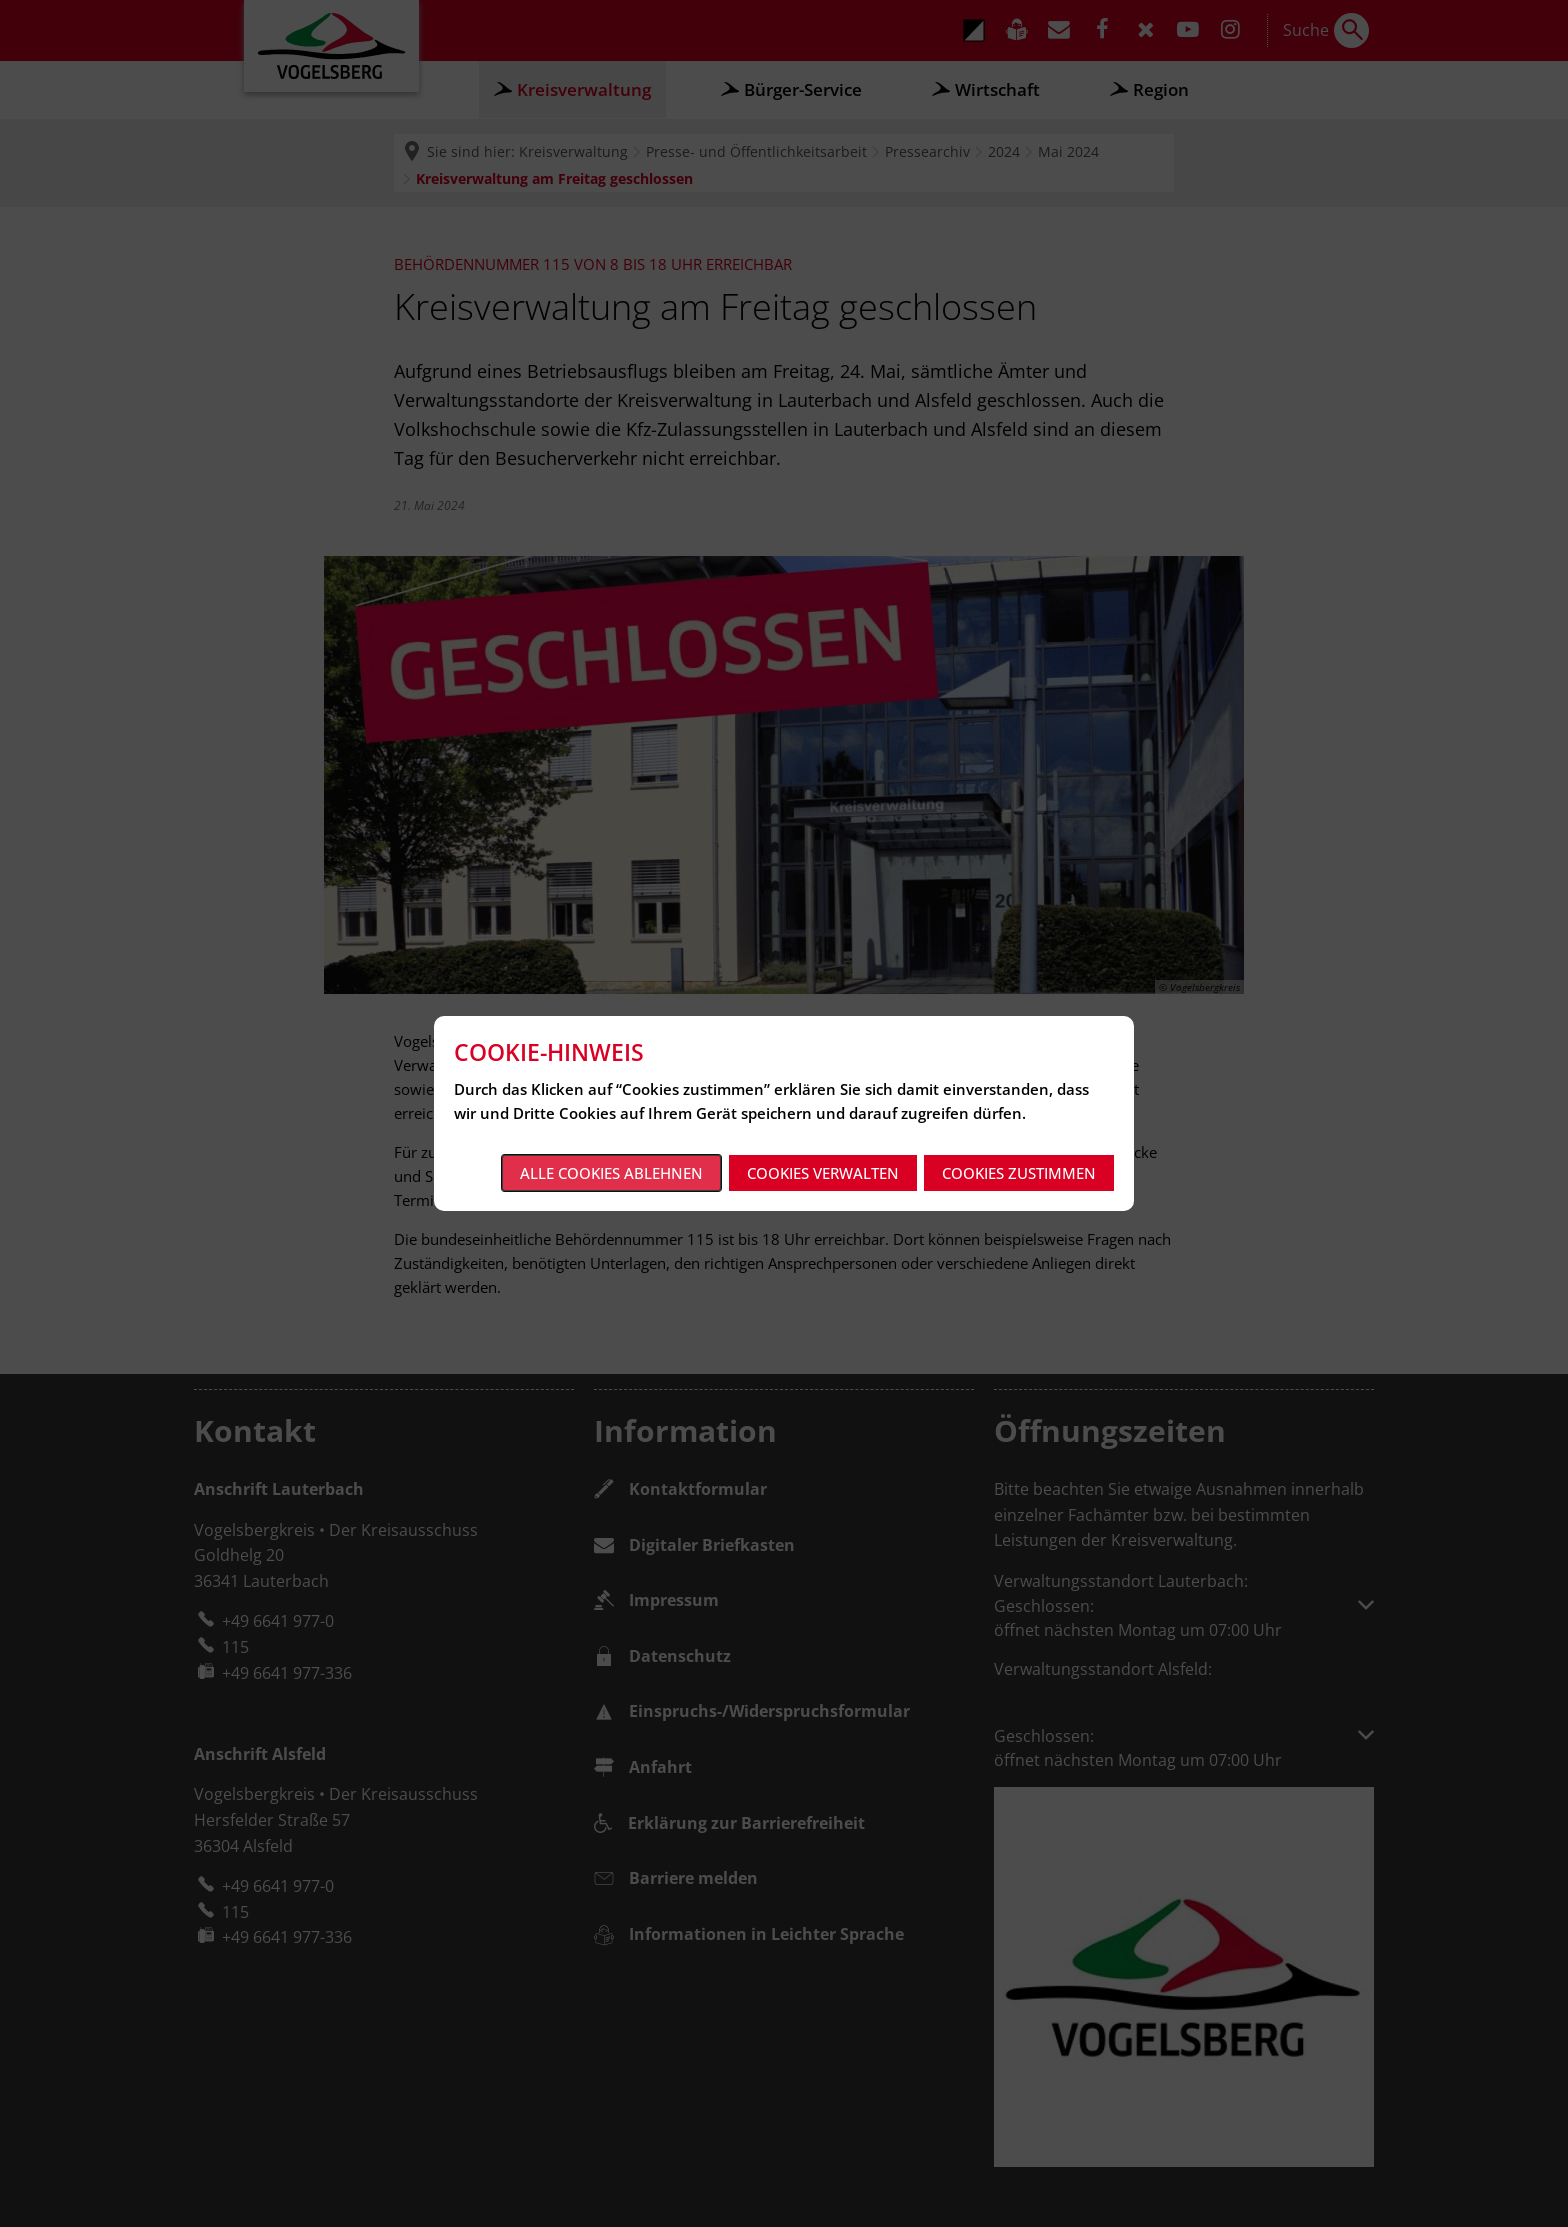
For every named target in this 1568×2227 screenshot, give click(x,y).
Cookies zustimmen (1019, 1173)
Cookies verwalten (823, 1173)
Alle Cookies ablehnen (611, 1173)
